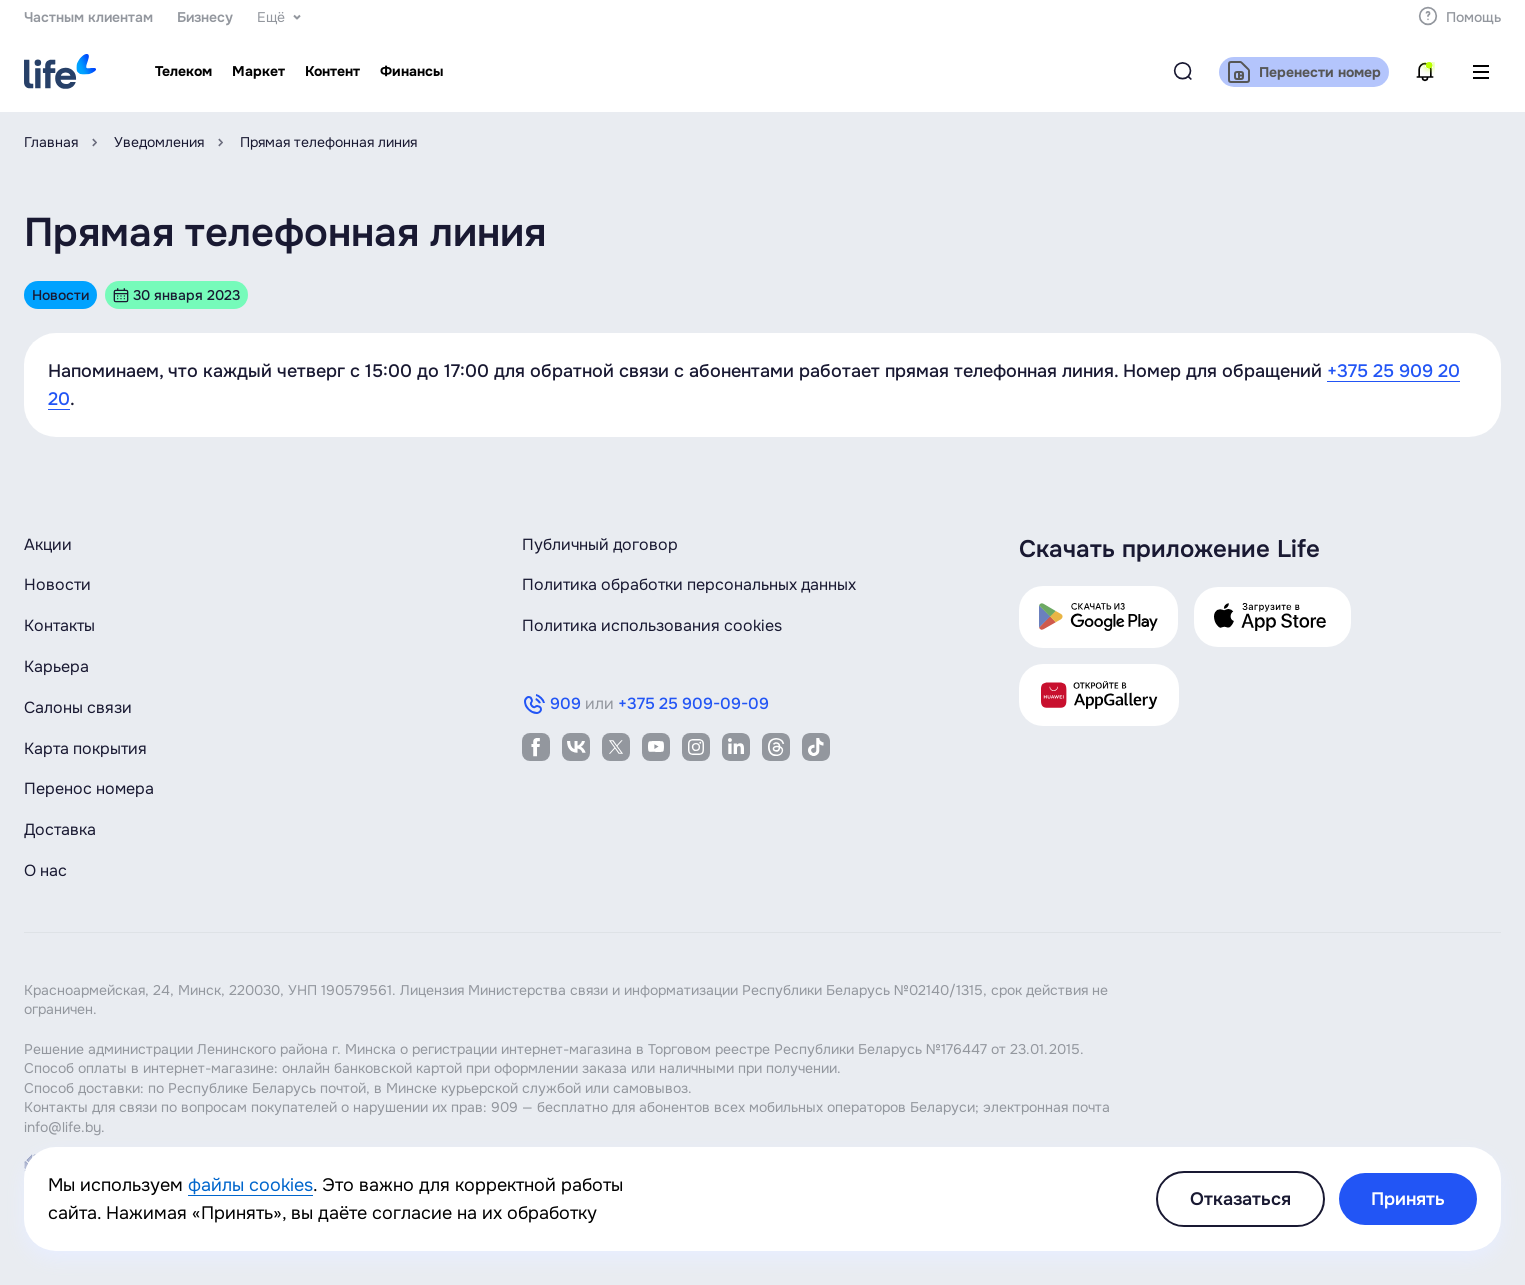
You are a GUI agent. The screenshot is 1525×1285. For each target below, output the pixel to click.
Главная (51, 142)
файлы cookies (250, 1185)
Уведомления (159, 142)
